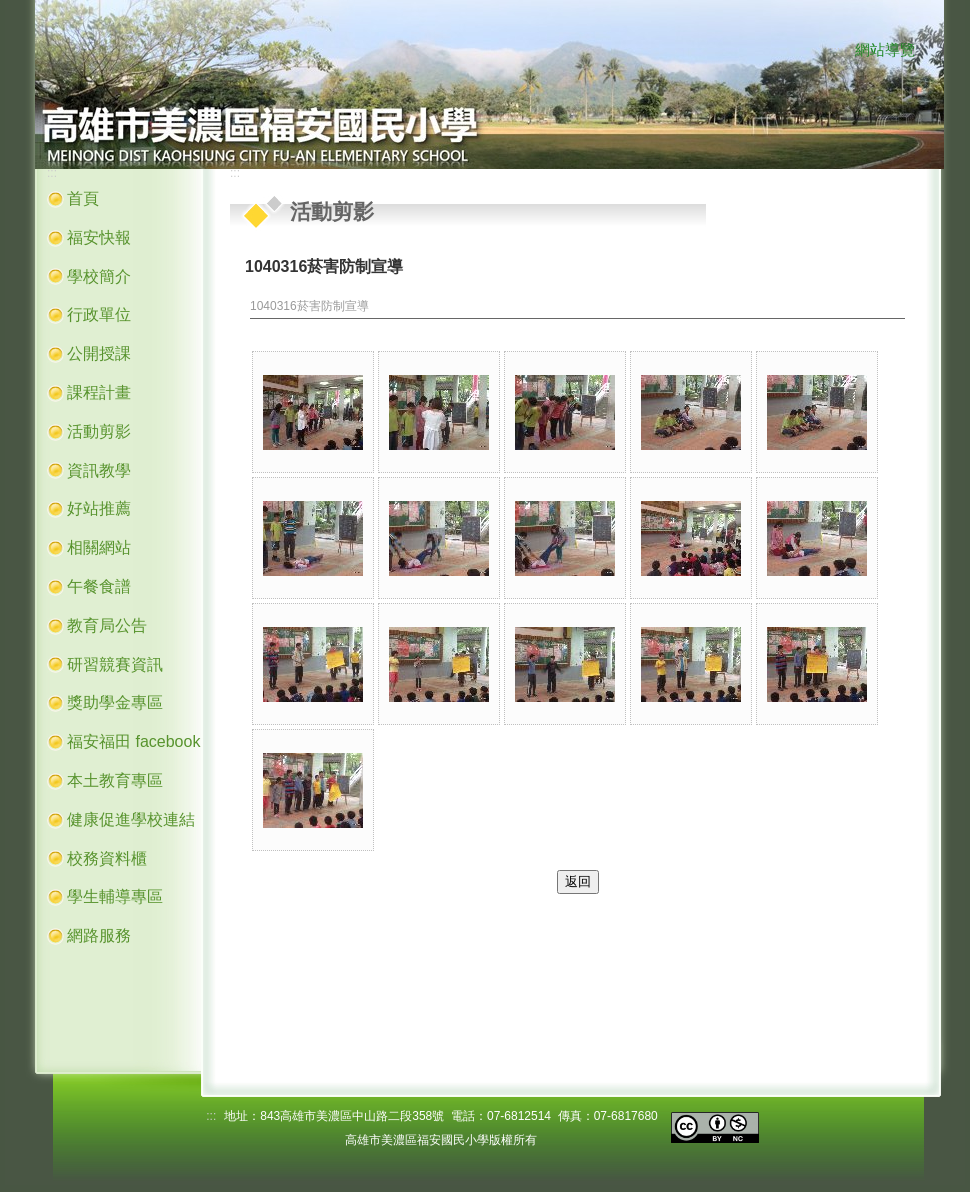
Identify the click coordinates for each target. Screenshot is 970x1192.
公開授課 (99, 353)
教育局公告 (107, 625)
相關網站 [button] (99, 547)
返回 (578, 881)
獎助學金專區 (115, 702)
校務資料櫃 (107, 858)
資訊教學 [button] (99, 470)
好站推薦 (99, 508)
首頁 (83, 198)
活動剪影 (99, 431)
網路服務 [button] (99, 935)
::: (835, 51)
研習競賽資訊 (115, 664)
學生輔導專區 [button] (115, 896)
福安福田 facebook (133, 741)
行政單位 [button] (99, 314)
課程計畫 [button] (99, 392)
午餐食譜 (99, 586)
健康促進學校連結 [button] (131, 819)
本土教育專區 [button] (115, 780)
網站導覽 (885, 50)
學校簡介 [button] (99, 276)
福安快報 (99, 237)
